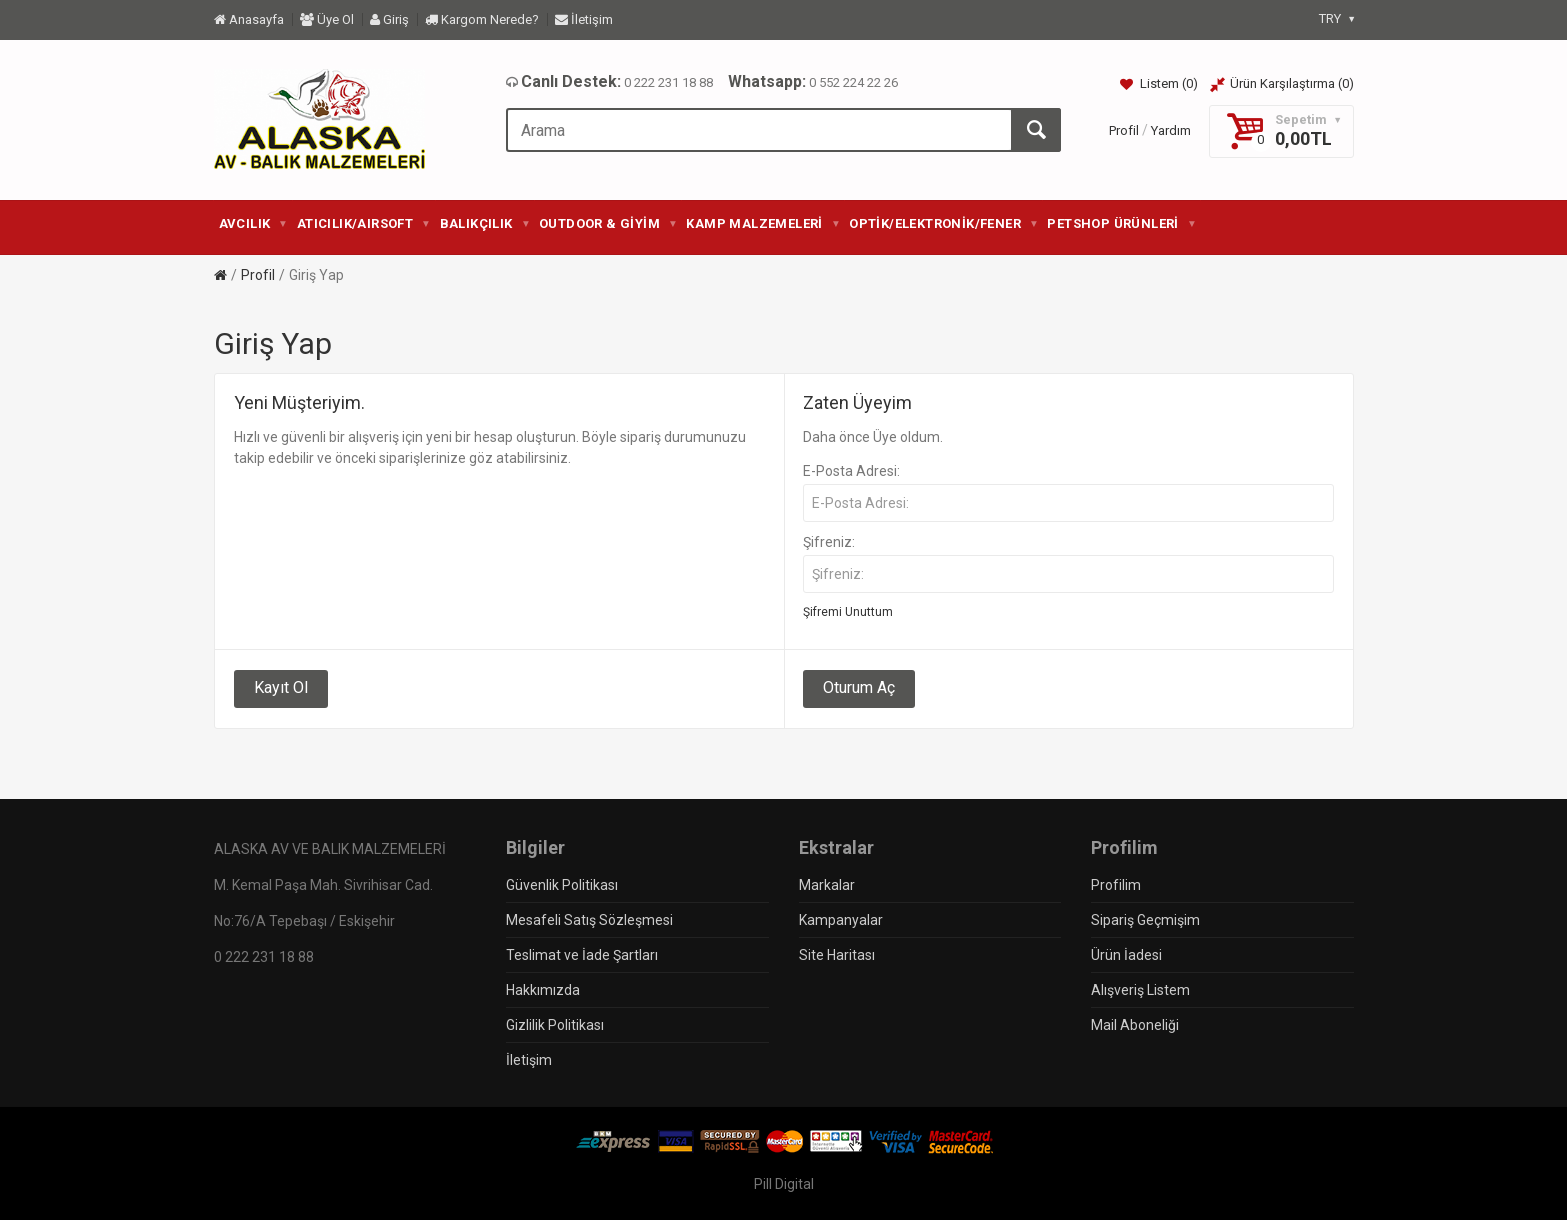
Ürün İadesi (1126, 955)
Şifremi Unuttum (848, 612)
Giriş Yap (316, 275)
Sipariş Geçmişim (1145, 920)
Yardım (1171, 130)
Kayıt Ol (281, 687)
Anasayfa (249, 19)
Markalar (827, 885)
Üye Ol (327, 19)
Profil (1124, 130)
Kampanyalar (841, 920)
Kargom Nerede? (482, 19)
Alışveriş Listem (1140, 990)
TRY (1336, 18)
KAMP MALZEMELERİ (762, 223)
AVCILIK (253, 223)
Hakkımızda (543, 990)
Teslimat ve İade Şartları (582, 955)
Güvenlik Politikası (562, 885)
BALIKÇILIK (484, 223)
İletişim (584, 19)
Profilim (1116, 885)
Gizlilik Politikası (555, 1025)
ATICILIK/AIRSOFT (363, 223)
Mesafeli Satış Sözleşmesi (589, 920)
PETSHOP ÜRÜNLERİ (1121, 223)
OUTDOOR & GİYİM (607, 223)
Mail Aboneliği (1135, 1025)
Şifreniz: (829, 542)
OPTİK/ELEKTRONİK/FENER (943, 223)
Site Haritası (837, 955)
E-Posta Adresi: (851, 471)
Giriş (389, 19)
